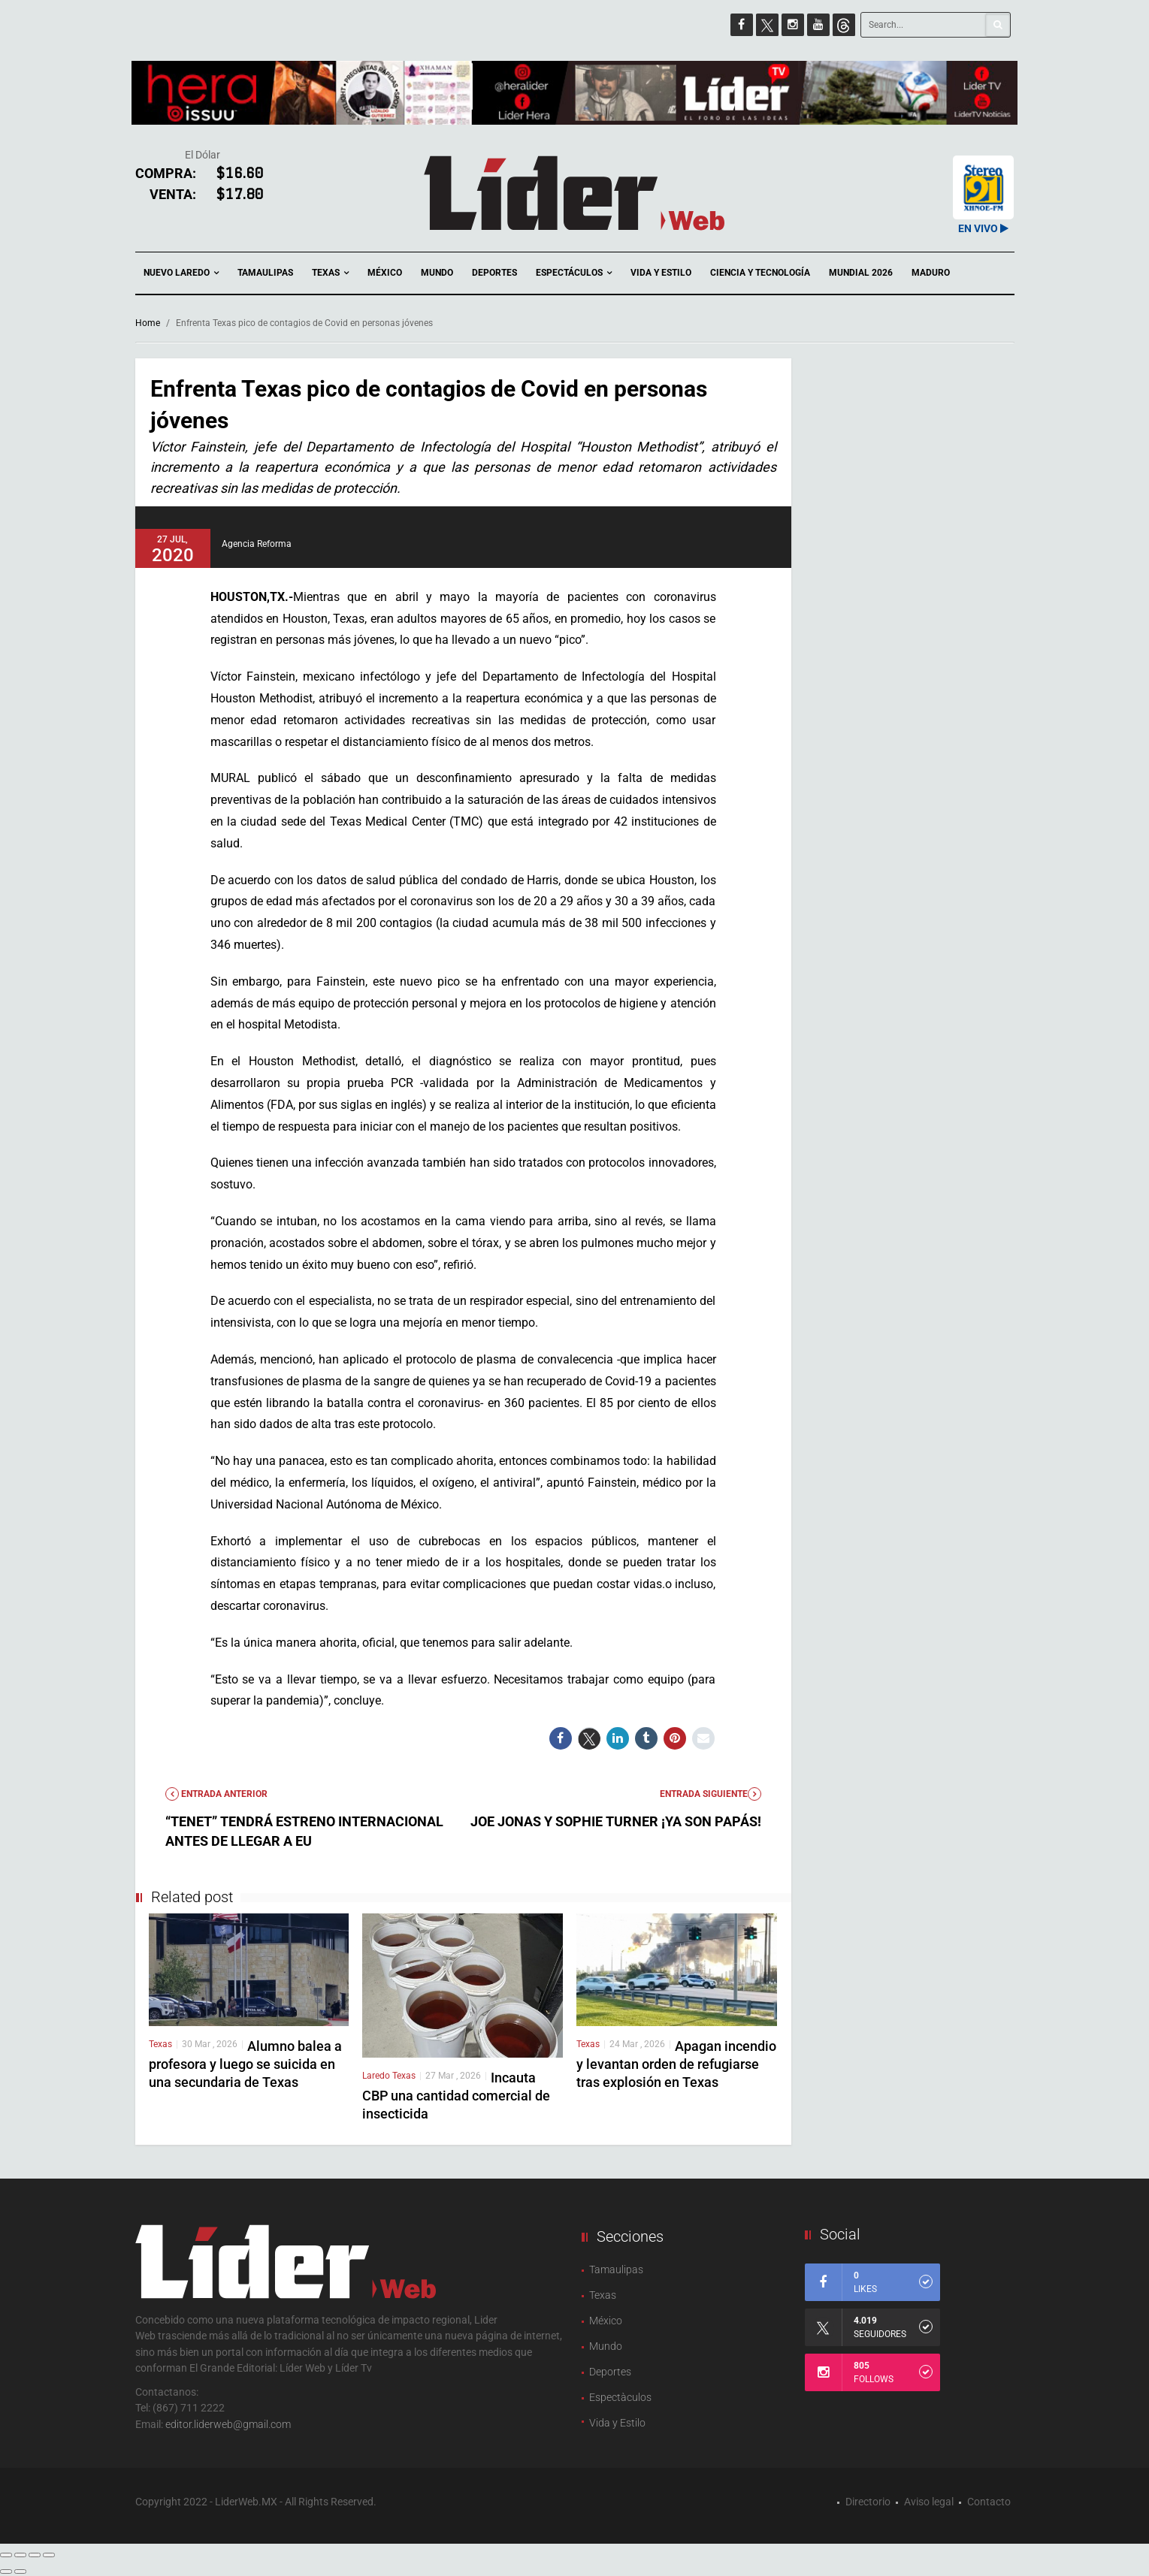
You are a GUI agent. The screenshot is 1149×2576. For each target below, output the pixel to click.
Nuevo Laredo (181, 273)
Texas (330, 273)
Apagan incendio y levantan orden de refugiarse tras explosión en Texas (676, 2064)
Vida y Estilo (660, 272)
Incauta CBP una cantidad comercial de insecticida (456, 2096)
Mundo (437, 272)
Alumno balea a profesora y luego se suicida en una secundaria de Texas (245, 2064)
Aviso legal (929, 2502)
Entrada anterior (216, 1794)
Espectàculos (620, 2397)
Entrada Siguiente (710, 1794)
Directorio (867, 2502)
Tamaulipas (265, 272)
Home (147, 323)
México (384, 272)
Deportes (494, 272)
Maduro (931, 272)
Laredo (377, 2075)
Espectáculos (574, 273)
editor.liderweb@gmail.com (228, 2424)
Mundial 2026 (861, 272)
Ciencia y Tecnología (760, 272)
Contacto (989, 2502)
